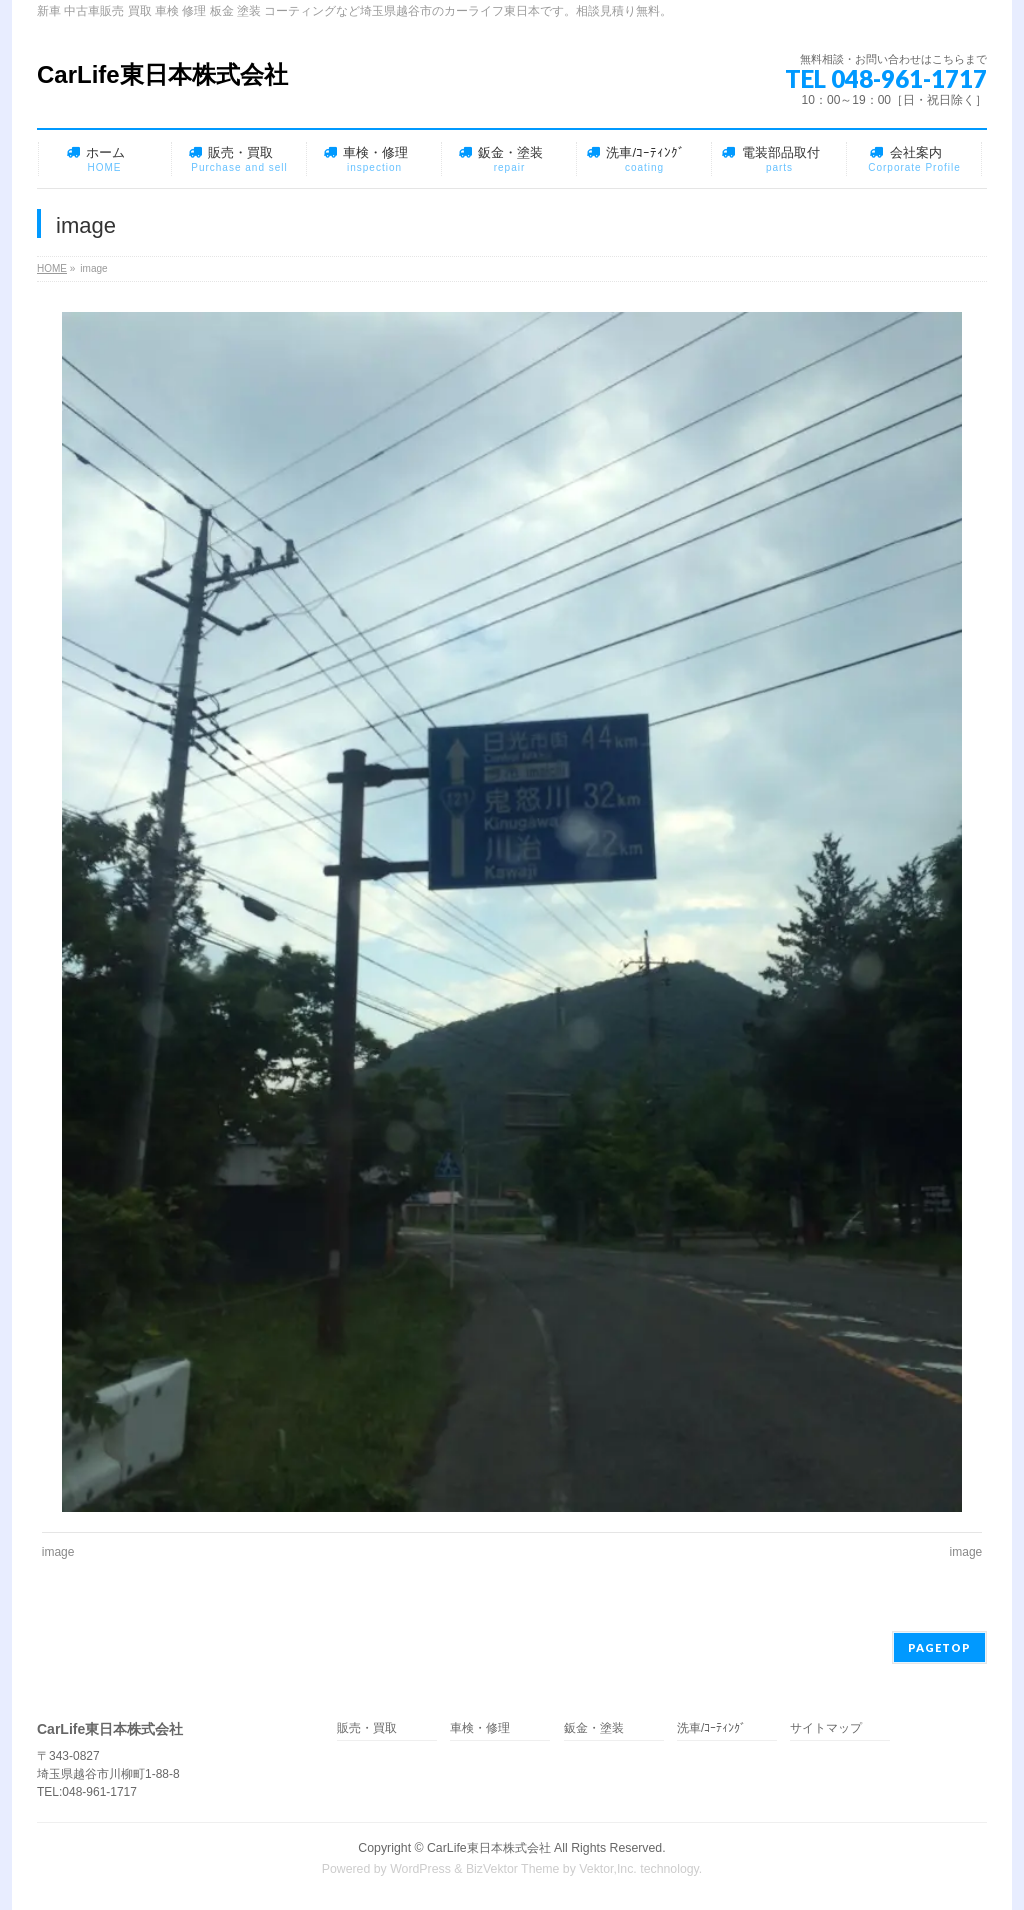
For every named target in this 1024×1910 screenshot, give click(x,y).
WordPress (420, 1869)
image (58, 1552)
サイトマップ (826, 1728)
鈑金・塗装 (594, 1728)
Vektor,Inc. (608, 1869)
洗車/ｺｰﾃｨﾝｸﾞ (711, 1728)
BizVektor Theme (513, 1869)
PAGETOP (939, 1647)
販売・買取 (367, 1728)
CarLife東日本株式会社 (162, 74)
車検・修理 (480, 1728)
